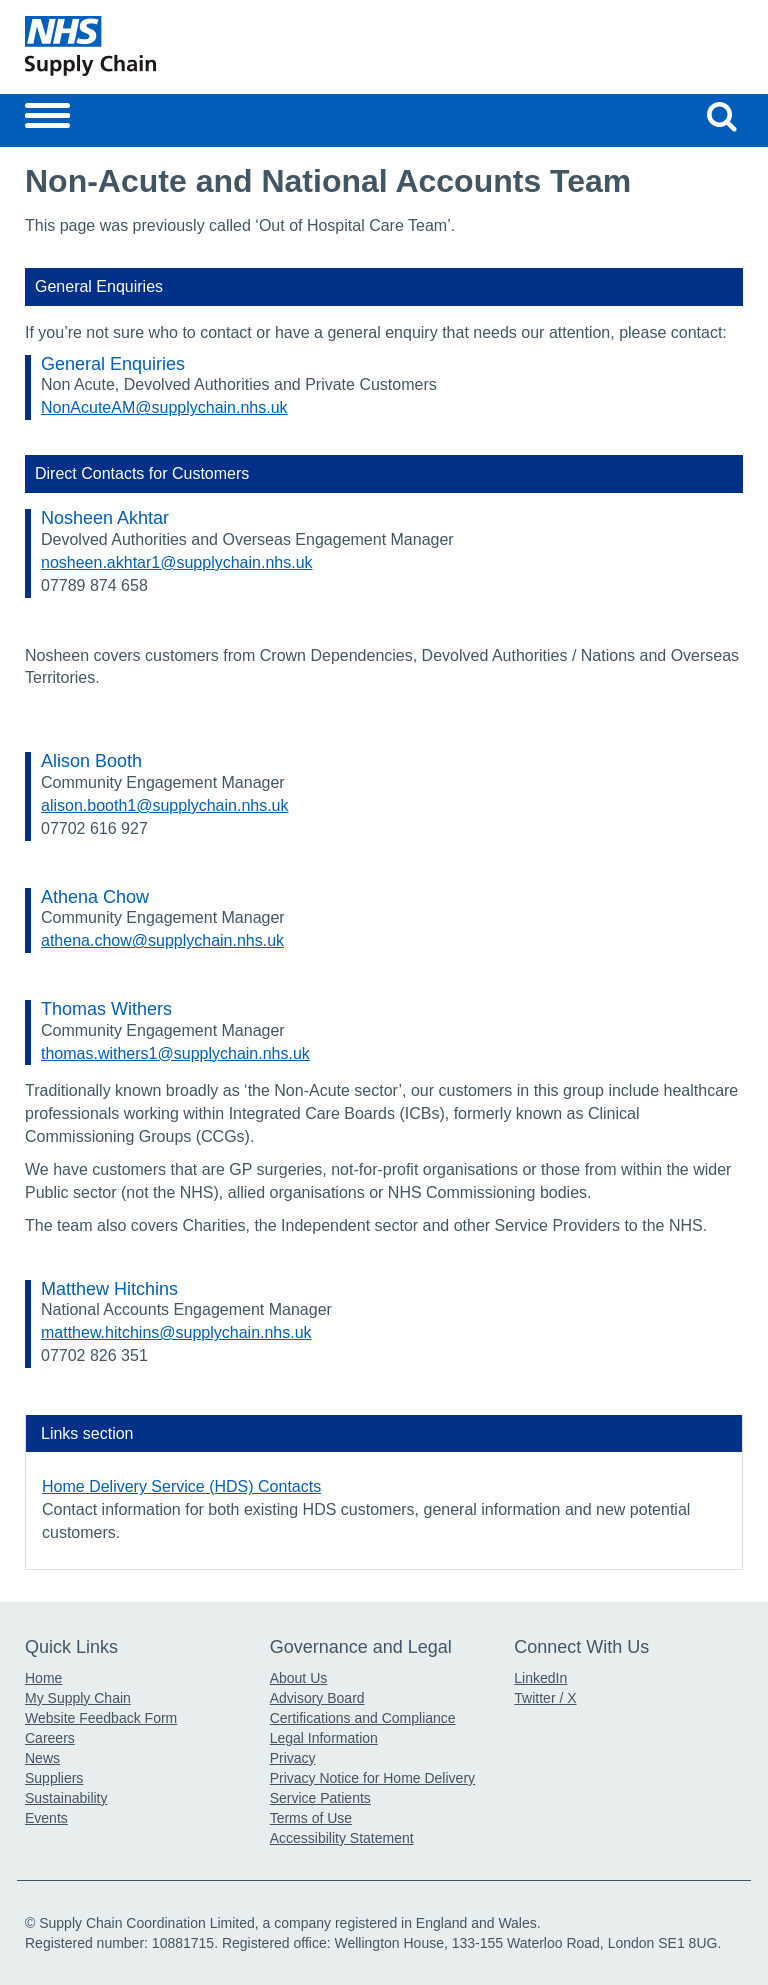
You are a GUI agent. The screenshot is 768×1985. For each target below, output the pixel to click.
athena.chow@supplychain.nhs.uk (162, 940)
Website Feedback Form (101, 1718)
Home (43, 1678)
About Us (299, 1678)
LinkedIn (540, 1678)
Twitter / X (545, 1698)
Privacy (293, 1758)
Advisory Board (317, 1698)
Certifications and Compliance (363, 1718)
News (42, 1758)
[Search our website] (722, 116)
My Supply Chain (78, 1698)
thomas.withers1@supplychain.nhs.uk (175, 1053)
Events (46, 1818)
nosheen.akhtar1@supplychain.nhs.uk (177, 562)
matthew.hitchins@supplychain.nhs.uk (176, 1332)
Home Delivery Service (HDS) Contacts (181, 1486)
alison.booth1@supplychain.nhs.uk (165, 805)
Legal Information (324, 1738)
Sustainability (66, 1798)
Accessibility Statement (342, 1838)
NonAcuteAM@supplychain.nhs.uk (164, 407)
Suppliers (54, 1778)
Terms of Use (311, 1818)
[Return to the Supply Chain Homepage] (200, 46)
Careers (50, 1738)
